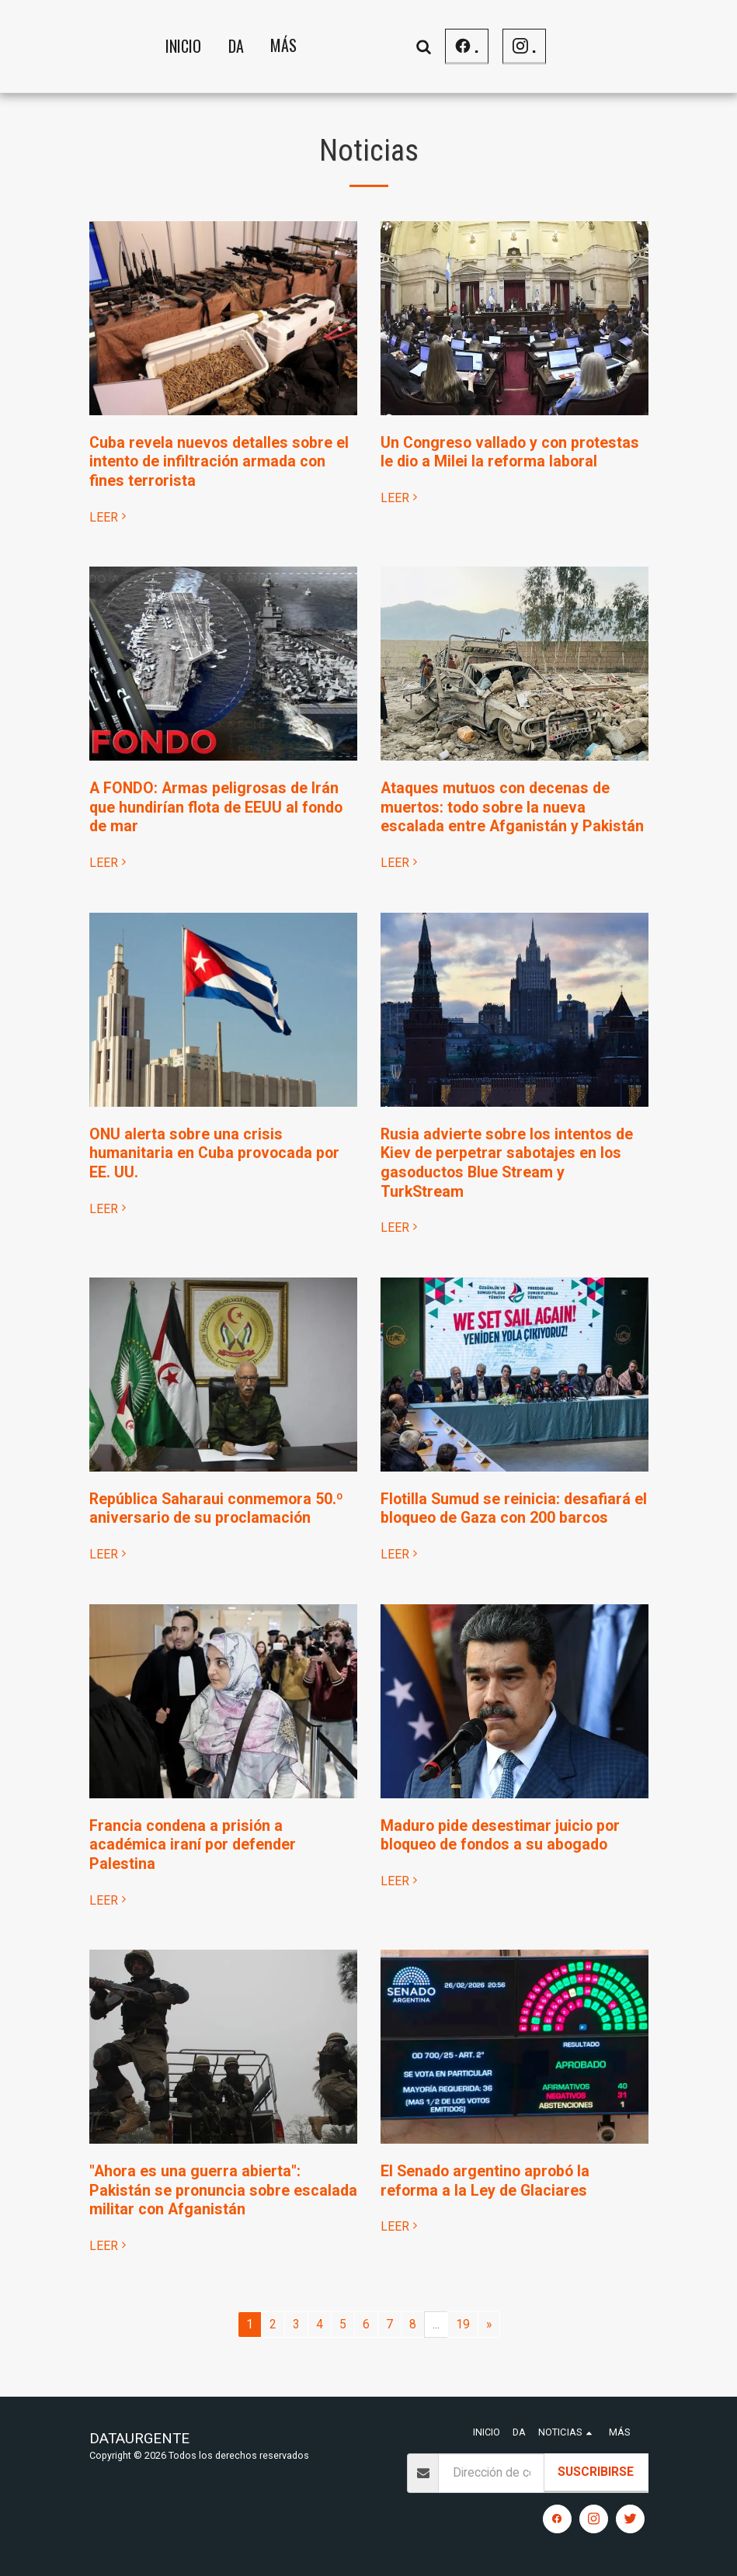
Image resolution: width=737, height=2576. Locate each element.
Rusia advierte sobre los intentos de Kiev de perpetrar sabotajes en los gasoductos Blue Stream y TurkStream (507, 1163)
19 (463, 2324)
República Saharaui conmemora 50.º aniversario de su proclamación (216, 1508)
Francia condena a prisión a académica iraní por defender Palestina (192, 1845)
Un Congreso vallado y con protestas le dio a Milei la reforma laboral (510, 452)
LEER (109, 517)
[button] (545, 46)
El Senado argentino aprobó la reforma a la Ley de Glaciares (485, 2181)
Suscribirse (596, 2471)
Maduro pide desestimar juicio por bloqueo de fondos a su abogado (500, 1835)
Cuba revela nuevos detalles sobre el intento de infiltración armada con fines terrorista (219, 462)
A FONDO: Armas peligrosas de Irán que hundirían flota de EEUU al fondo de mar (215, 807)
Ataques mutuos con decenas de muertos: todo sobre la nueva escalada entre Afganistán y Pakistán (512, 807)
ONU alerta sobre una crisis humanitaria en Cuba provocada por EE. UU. (214, 1153)
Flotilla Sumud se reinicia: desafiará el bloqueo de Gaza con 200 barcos (514, 1508)
